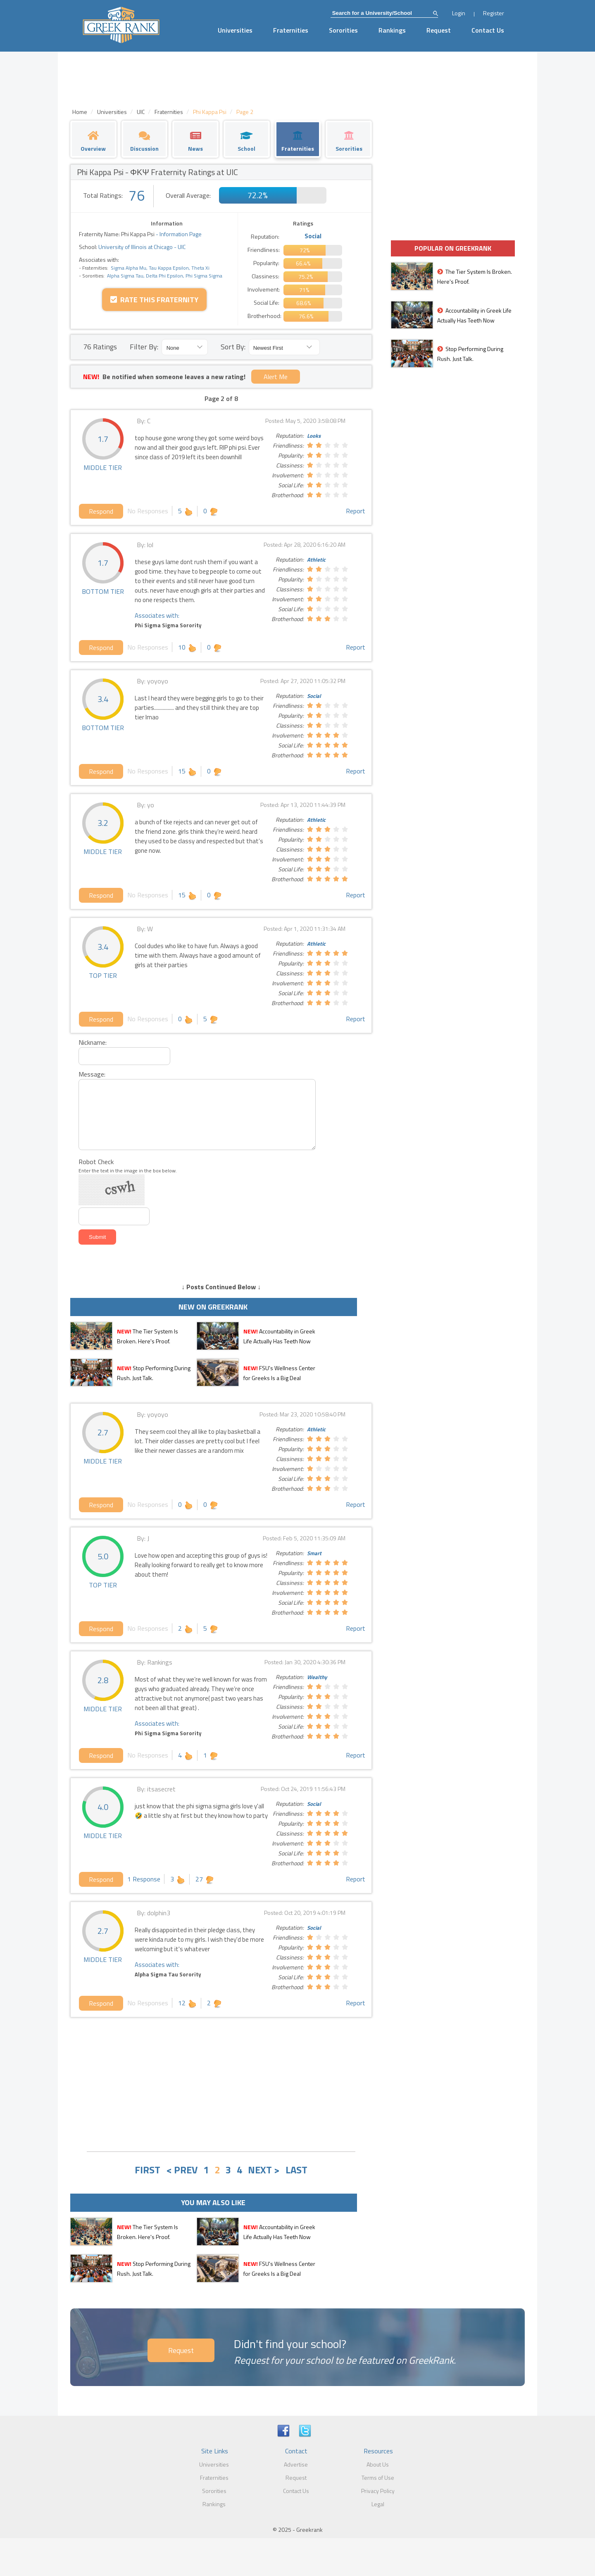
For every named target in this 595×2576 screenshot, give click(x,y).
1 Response (143, 1879)
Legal (377, 2504)
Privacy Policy (378, 2490)
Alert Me (276, 377)
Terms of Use (378, 2477)
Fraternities (290, 30)
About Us (378, 2464)
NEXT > (264, 2169)
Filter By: (144, 346)
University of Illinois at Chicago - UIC (141, 246)
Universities (235, 30)
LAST (296, 2169)
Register (493, 13)
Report (355, 511)
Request (438, 30)
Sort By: (233, 346)
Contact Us (487, 30)
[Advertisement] (221, 2083)
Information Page (180, 234)
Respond (101, 511)
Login (458, 13)
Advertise (296, 2464)
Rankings (392, 30)
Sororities (343, 30)
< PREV (182, 2169)
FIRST (147, 2169)
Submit (97, 1237)
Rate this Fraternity (154, 299)
